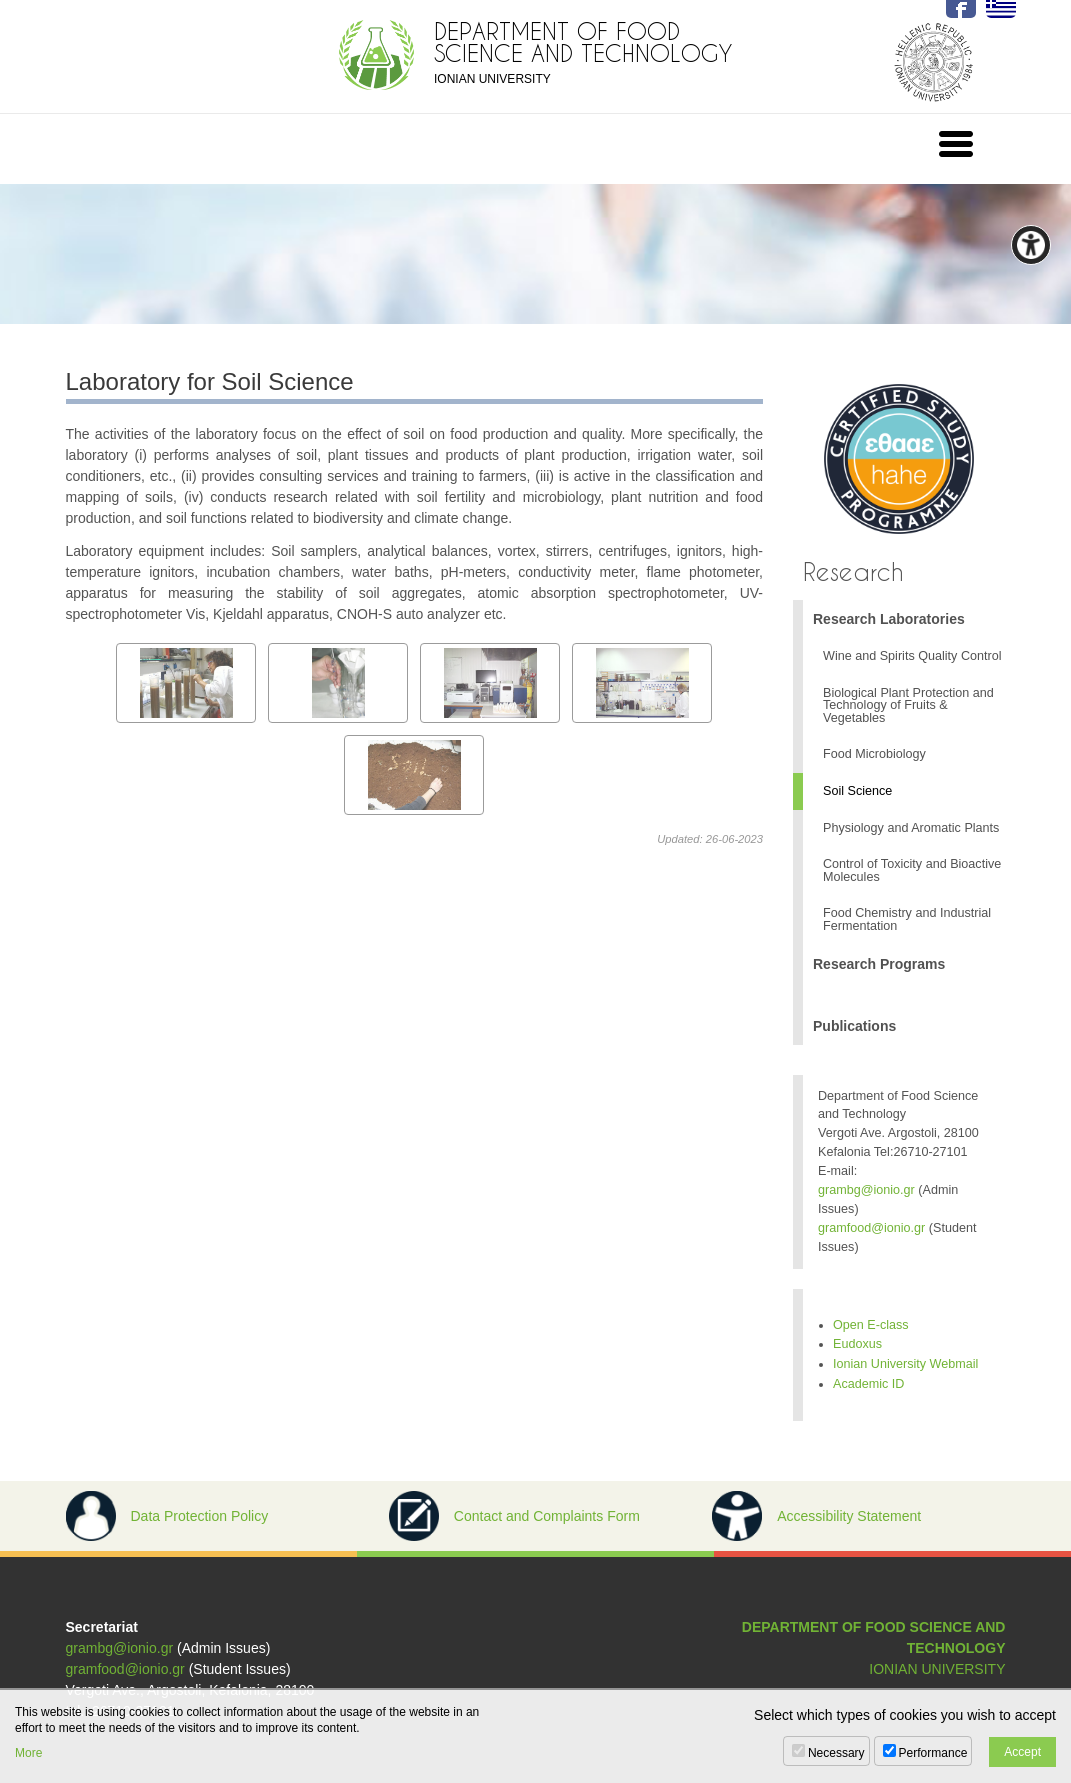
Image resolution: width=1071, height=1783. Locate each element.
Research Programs (879, 964)
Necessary (836, 1753)
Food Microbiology (874, 754)
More (28, 1753)
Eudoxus (857, 1344)
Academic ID (868, 1384)
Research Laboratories (889, 619)
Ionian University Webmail (905, 1364)
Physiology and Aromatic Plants (911, 828)
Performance (933, 1753)
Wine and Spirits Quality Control (912, 656)
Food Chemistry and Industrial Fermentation (907, 919)
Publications (854, 1026)
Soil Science (857, 791)
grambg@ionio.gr (866, 1190)
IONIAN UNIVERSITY (937, 1669)
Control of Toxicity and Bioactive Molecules (912, 870)
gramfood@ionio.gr (871, 1228)
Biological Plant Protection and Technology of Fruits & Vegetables (908, 705)
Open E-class (871, 1325)
